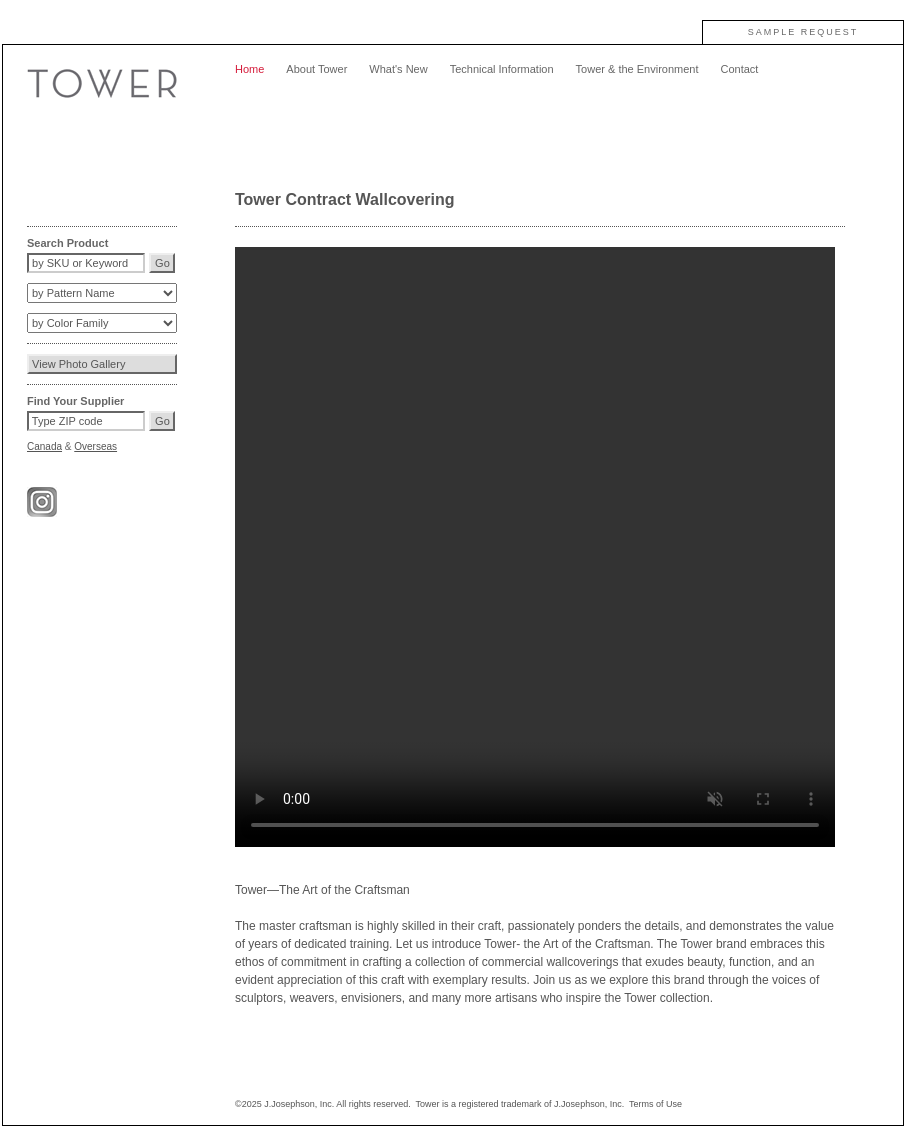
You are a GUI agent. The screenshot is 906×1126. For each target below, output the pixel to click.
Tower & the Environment (637, 69)
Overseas (95, 446)
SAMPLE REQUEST (803, 32)
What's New (398, 69)
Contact (739, 69)
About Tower (316, 69)
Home (249, 69)
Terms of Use (655, 1104)
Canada (44, 446)
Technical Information (502, 69)
